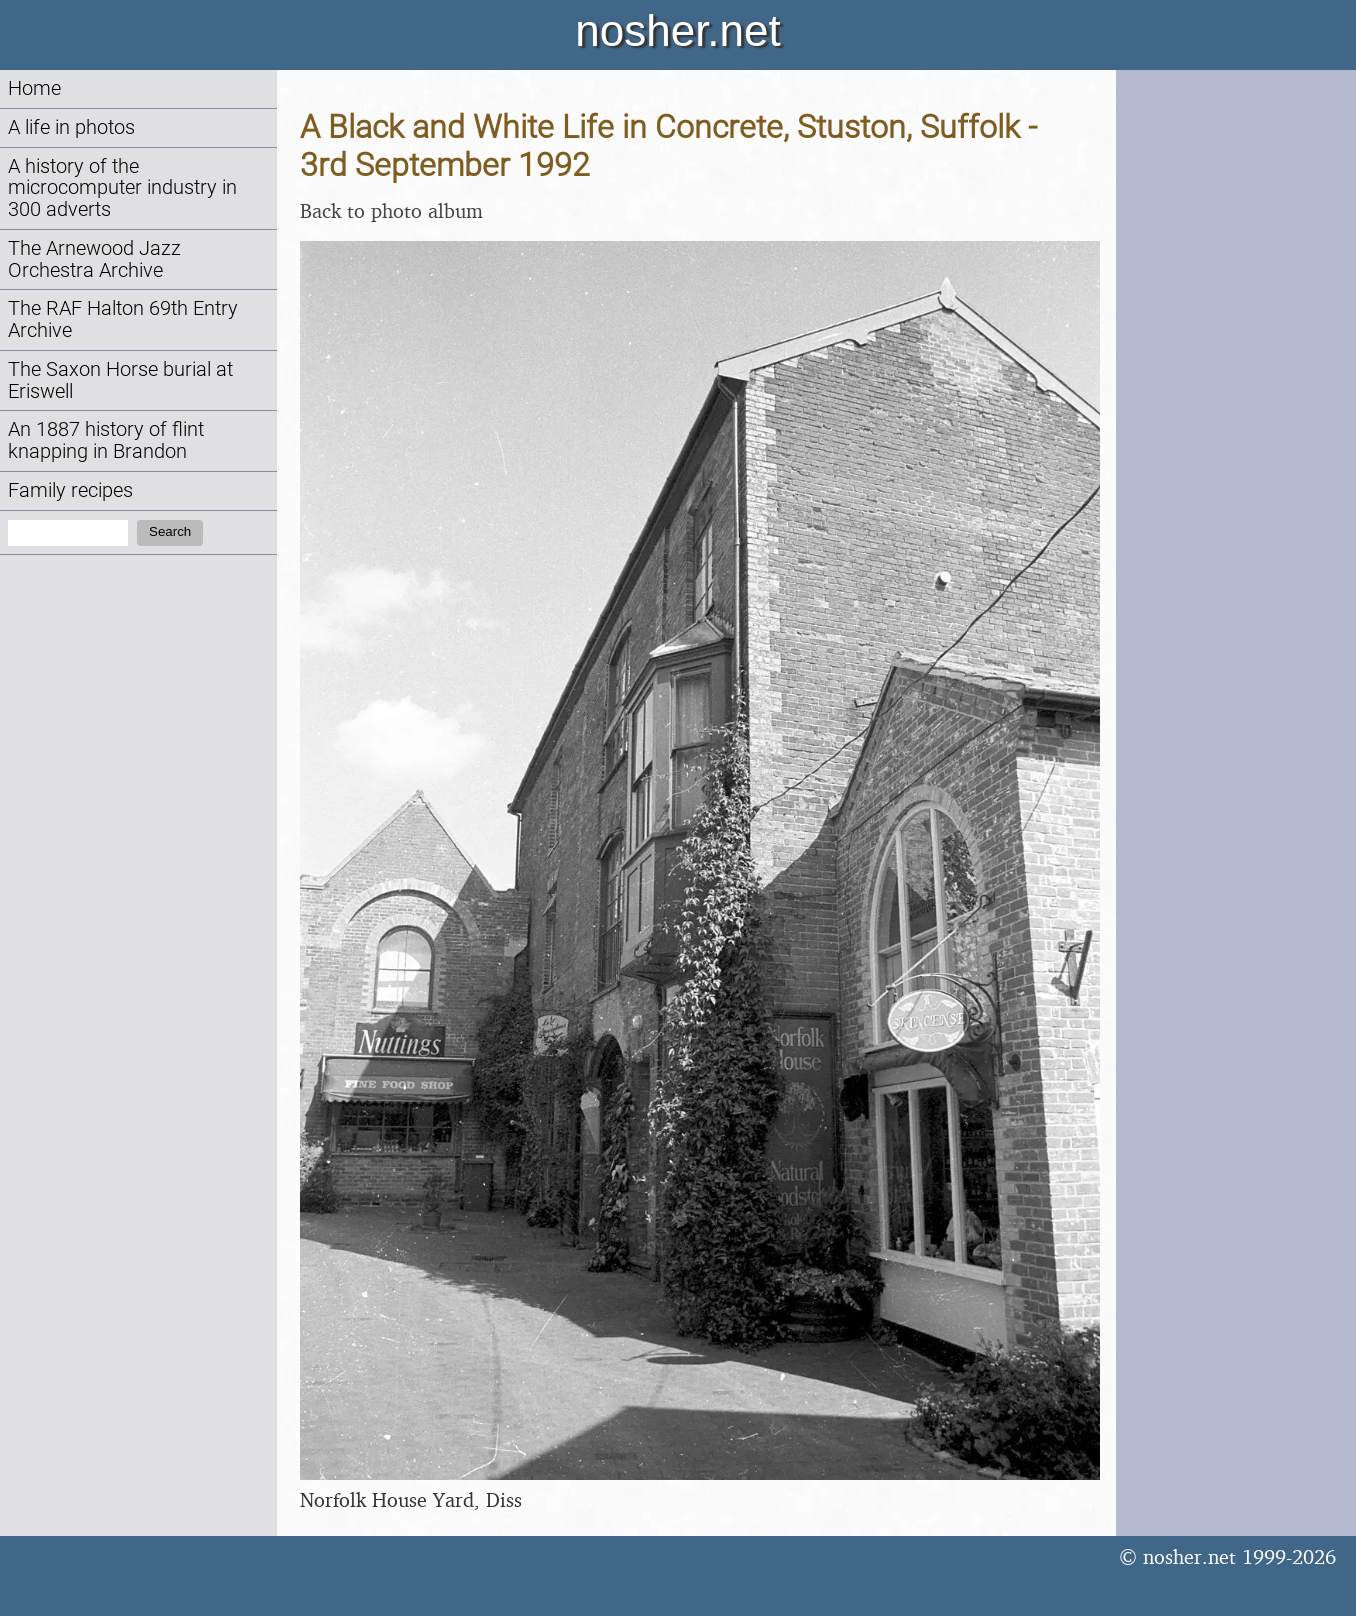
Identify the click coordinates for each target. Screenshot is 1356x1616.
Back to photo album (391, 210)
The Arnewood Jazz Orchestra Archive (94, 259)
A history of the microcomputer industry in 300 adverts (122, 188)
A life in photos (71, 127)
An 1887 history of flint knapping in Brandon (106, 440)
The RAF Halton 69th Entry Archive (123, 319)
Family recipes (70, 490)
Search (170, 531)
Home (34, 88)
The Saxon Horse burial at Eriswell (120, 380)
